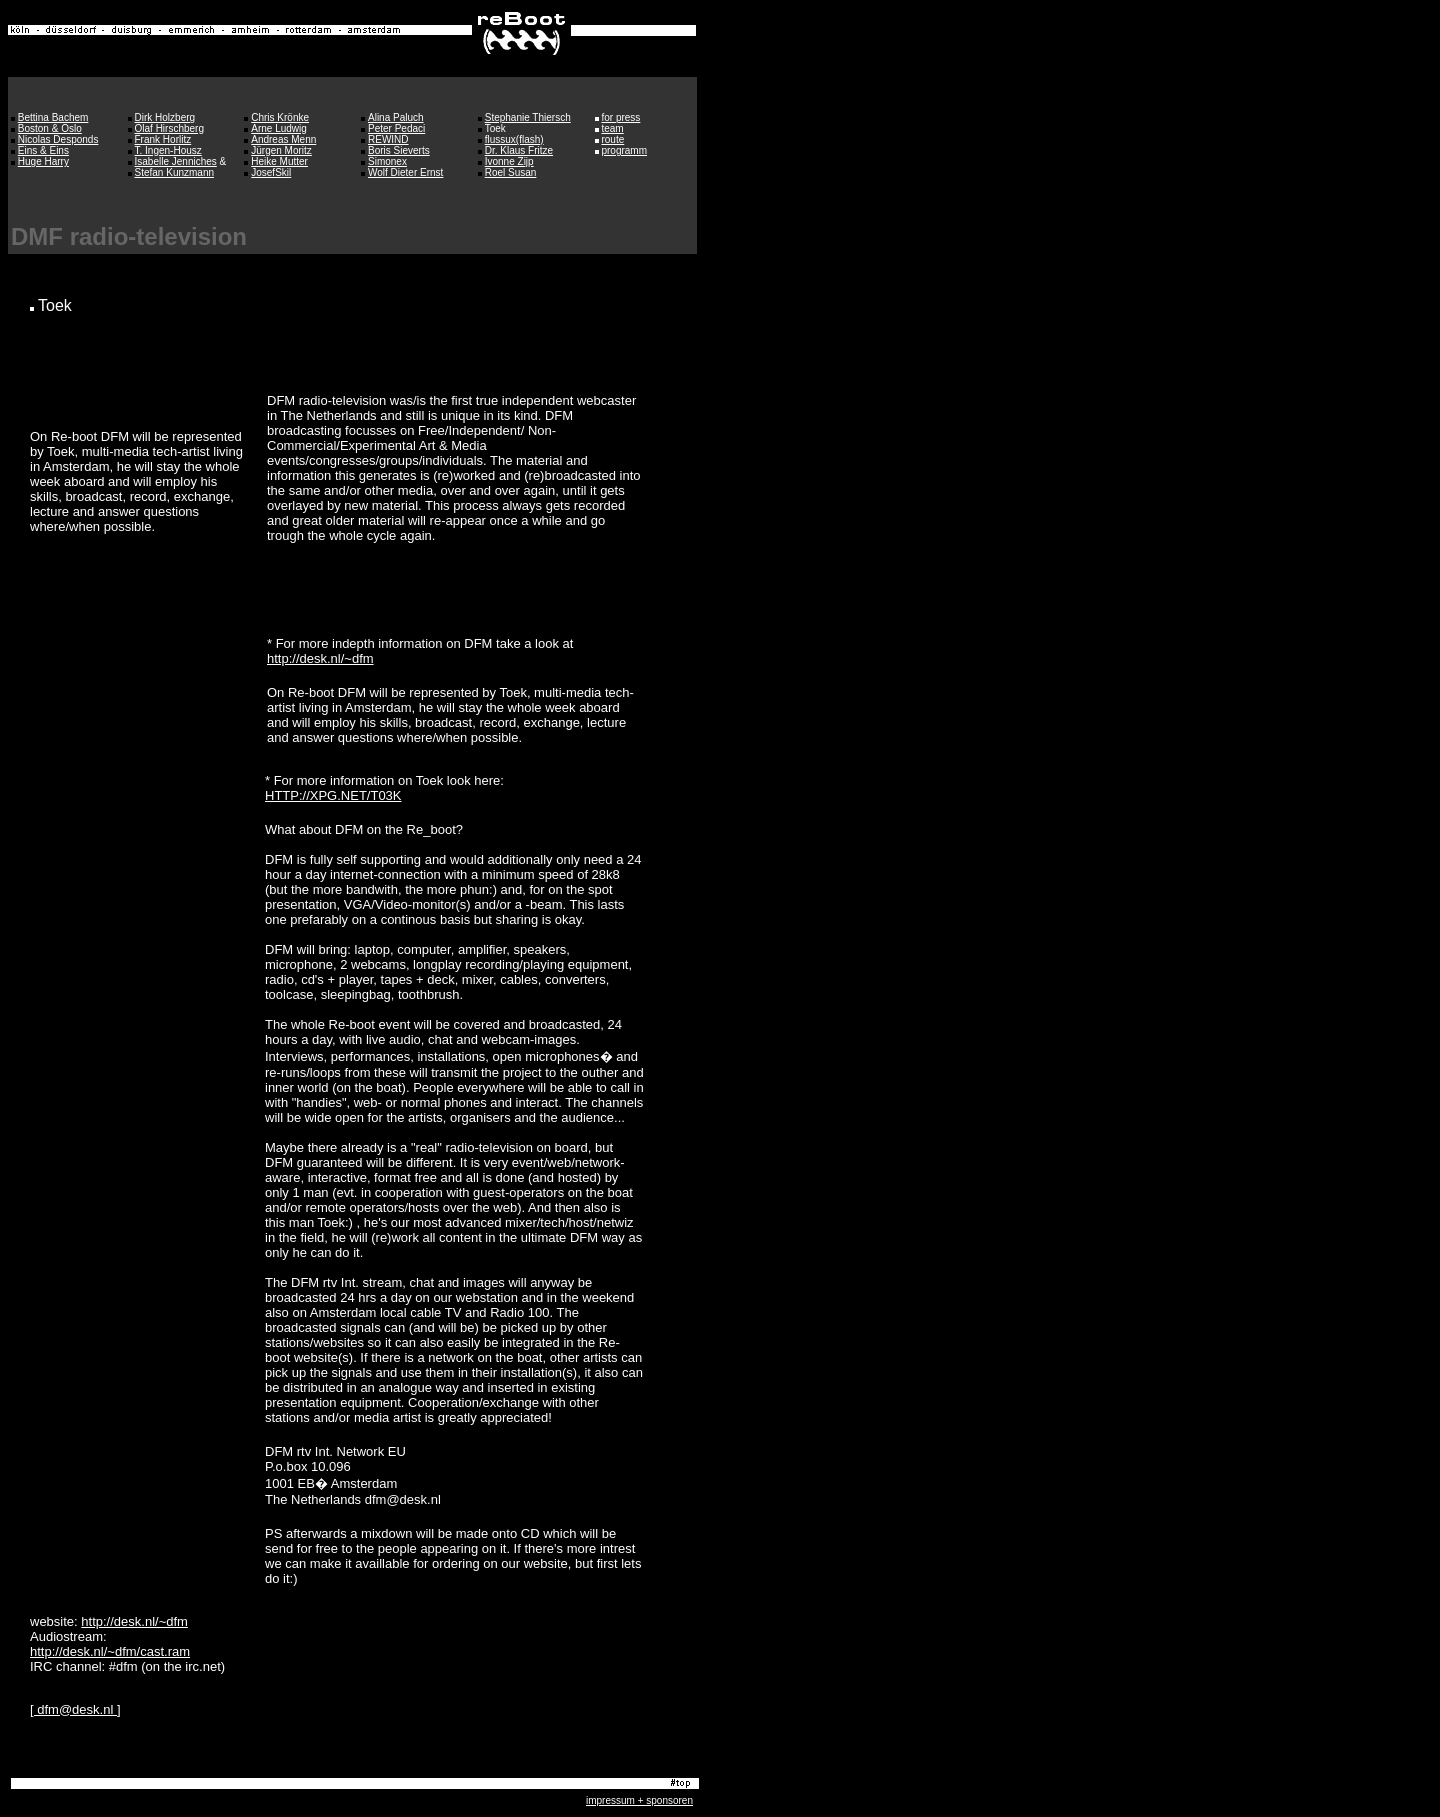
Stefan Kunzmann (175, 172)
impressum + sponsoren (639, 1800)
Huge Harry (43, 161)
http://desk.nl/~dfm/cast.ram (110, 1651)
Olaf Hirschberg (169, 128)
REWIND (388, 139)
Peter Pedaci (396, 128)
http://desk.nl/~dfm (320, 658)
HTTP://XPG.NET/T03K (333, 795)
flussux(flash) (514, 139)
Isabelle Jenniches (176, 161)
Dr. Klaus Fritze (519, 150)
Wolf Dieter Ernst (405, 172)
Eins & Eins (43, 150)
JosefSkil (271, 172)
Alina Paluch (396, 117)
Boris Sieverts (399, 150)
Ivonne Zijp (509, 161)
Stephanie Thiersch (528, 117)
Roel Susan (511, 172)
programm (624, 150)
